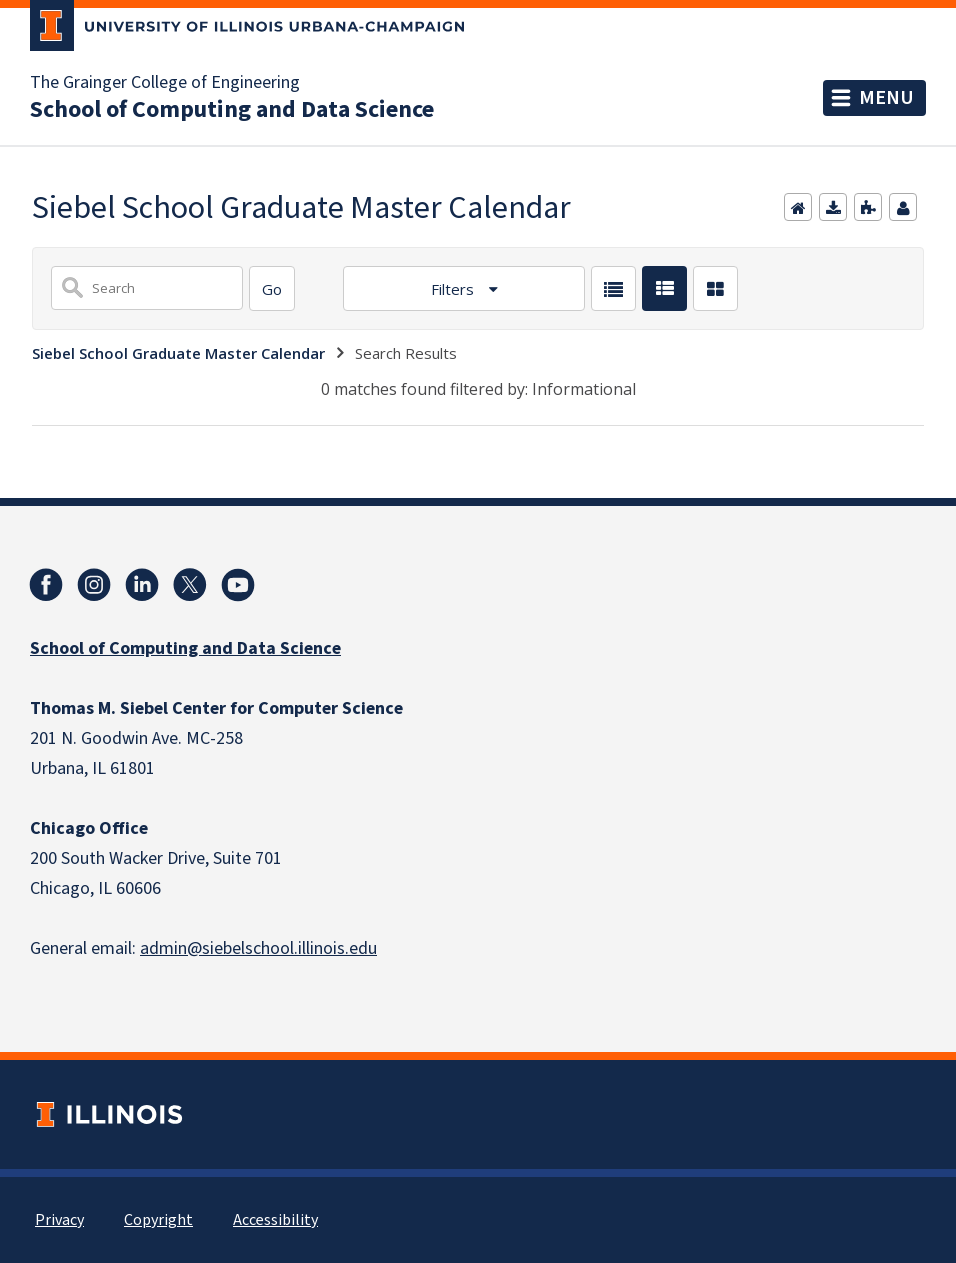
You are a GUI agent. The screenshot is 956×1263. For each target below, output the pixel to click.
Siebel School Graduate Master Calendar (178, 353)
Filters (454, 289)
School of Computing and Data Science (232, 110)
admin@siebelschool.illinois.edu (258, 948)
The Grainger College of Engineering (165, 83)
